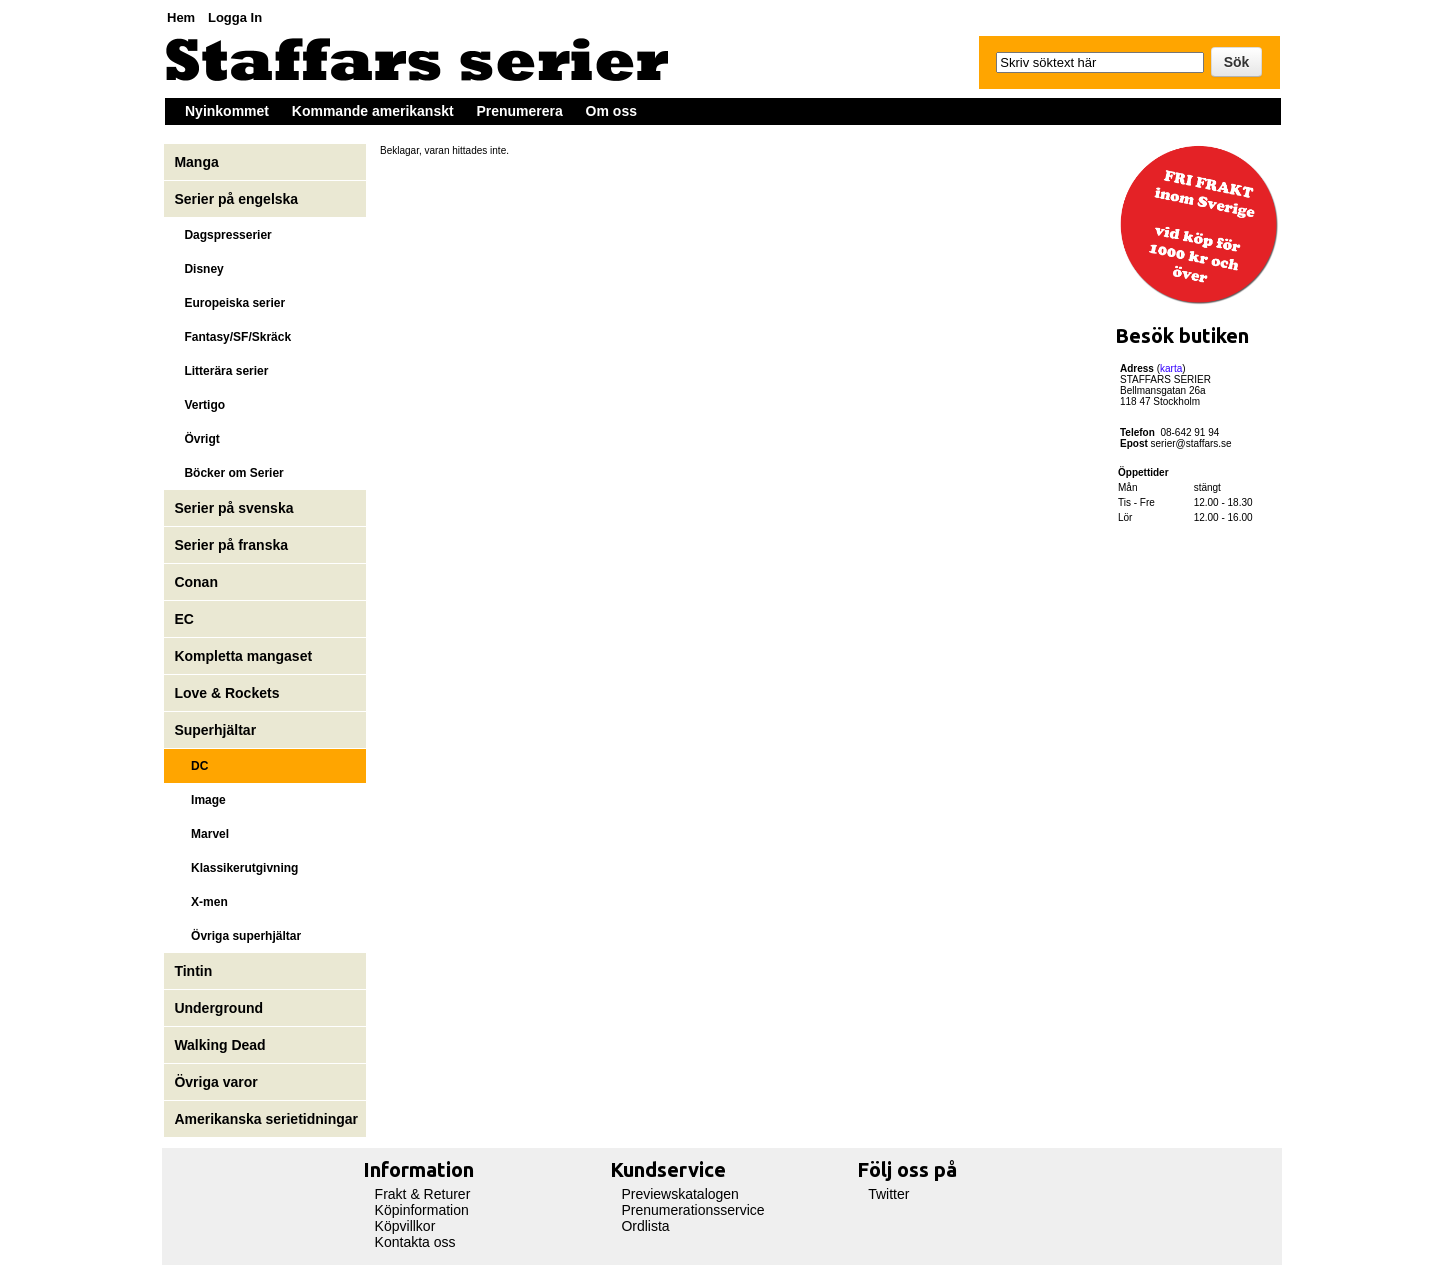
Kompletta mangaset (243, 656)
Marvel (201, 834)
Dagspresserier (222, 235)
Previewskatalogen (680, 1194)
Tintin (193, 971)
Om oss (611, 111)
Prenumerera (519, 111)
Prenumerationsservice (692, 1210)
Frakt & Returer (423, 1194)
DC (191, 766)
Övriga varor (215, 1082)
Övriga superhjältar (237, 936)
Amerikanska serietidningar (266, 1119)
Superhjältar (217, 730)
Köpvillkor (405, 1226)
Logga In (235, 17)
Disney (200, 269)
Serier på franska (231, 545)
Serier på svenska (235, 508)
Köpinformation (422, 1210)
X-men (200, 902)
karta (1171, 368)
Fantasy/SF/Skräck (232, 337)
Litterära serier (221, 371)
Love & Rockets (226, 693)
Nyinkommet (227, 111)
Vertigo (199, 405)
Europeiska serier (229, 303)
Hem (181, 17)
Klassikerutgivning (236, 868)
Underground (218, 1008)
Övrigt (196, 439)
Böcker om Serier (228, 473)
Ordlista (645, 1226)
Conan (196, 582)
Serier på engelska (238, 199)
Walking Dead (219, 1045)
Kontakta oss (415, 1242)
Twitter (888, 1194)
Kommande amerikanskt (373, 111)
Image (199, 800)
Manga (198, 162)
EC (183, 619)
